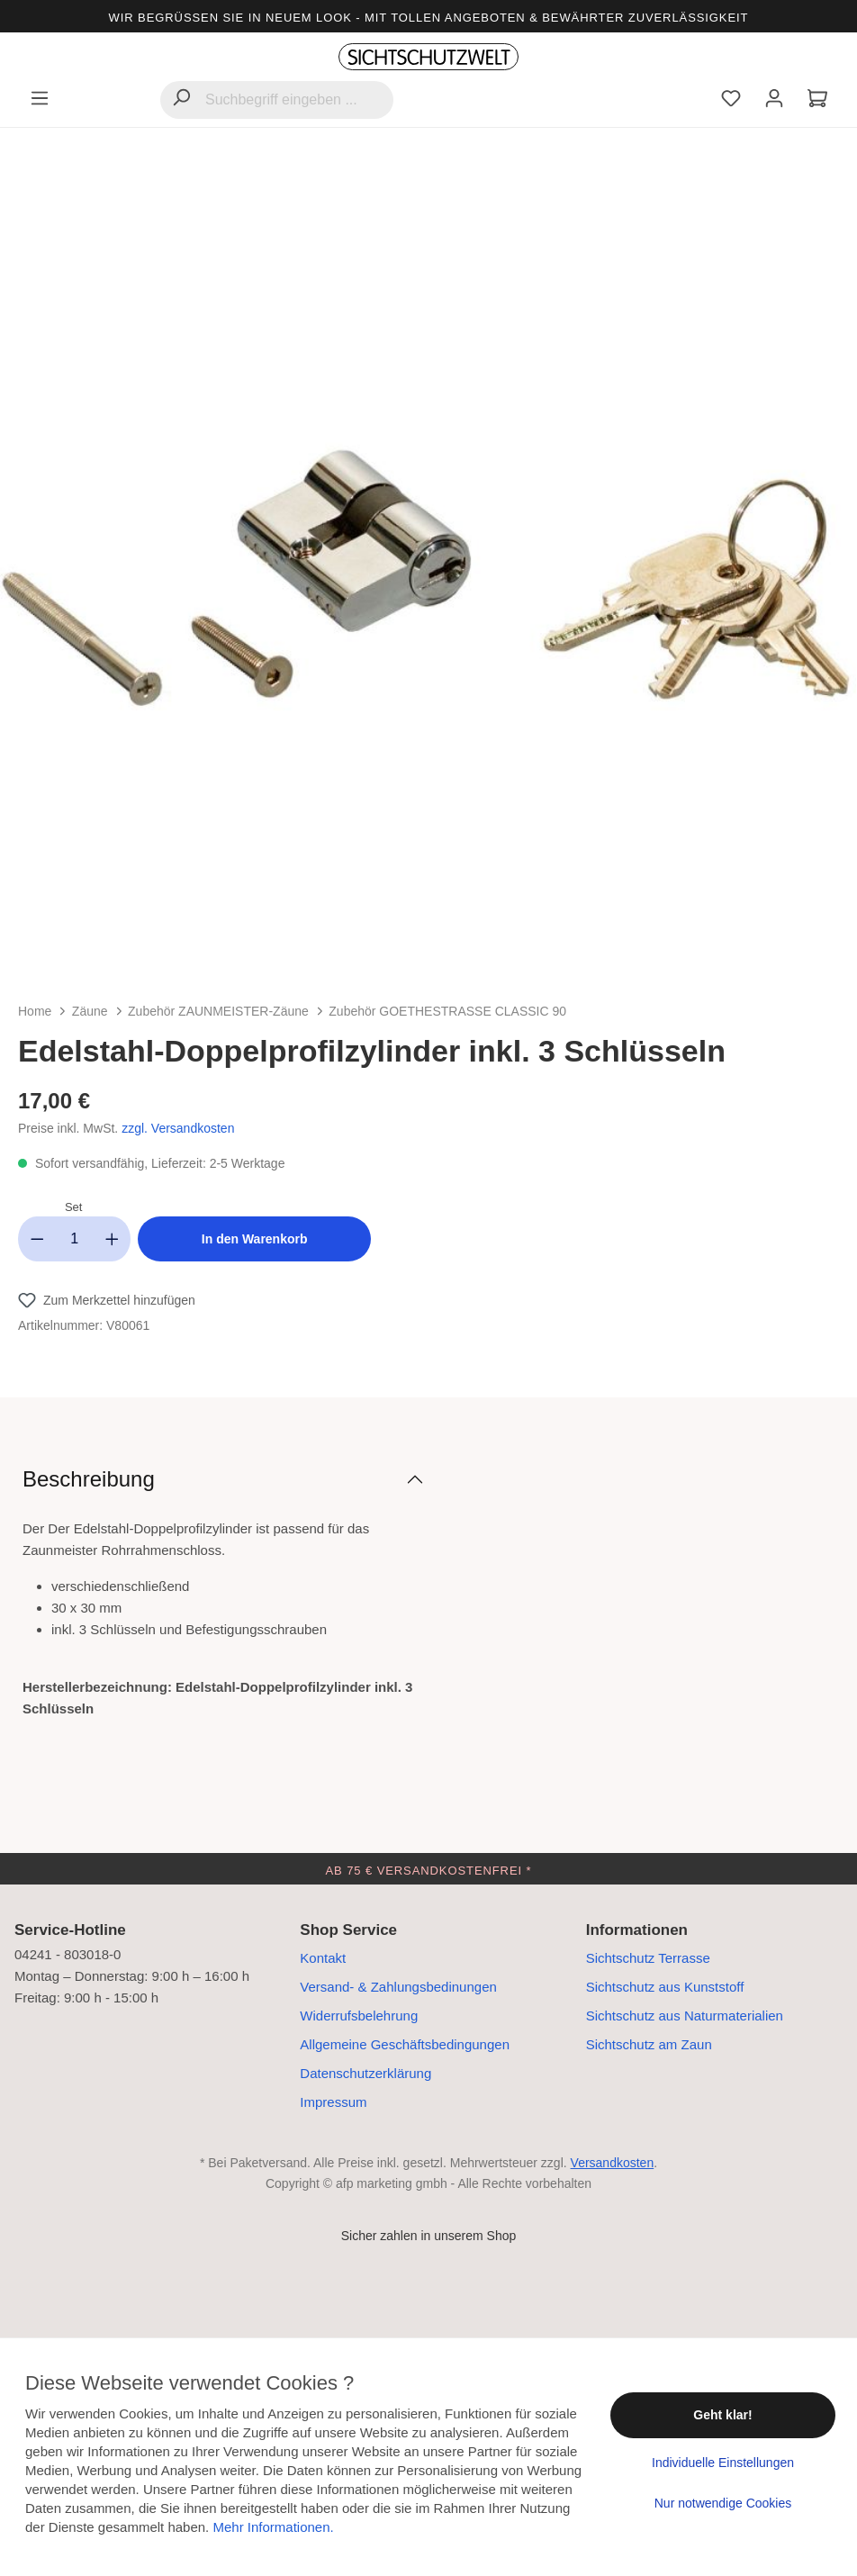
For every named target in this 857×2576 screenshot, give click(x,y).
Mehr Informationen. (272, 2527)
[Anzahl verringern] (37, 1238)
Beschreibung (89, 1479)
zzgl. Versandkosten (178, 1128)
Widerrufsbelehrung (359, 2015)
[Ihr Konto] (774, 100)
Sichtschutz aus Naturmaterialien (684, 2015)
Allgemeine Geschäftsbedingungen (405, 2044)
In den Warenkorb (255, 1239)
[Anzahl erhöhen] (112, 1238)
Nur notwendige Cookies (723, 2503)
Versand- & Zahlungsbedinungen (398, 1986)
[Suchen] (181, 99)
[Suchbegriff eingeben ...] (276, 100)
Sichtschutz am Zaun (649, 2044)
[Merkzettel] (731, 100)
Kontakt (323, 1958)
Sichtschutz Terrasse (648, 1958)
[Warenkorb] (817, 100)
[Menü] (39, 100)
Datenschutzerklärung (365, 2073)
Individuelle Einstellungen (723, 2462)
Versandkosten (612, 2163)
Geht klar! (722, 2415)
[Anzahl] (75, 1238)
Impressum (333, 2102)
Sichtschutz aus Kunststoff (665, 1986)
